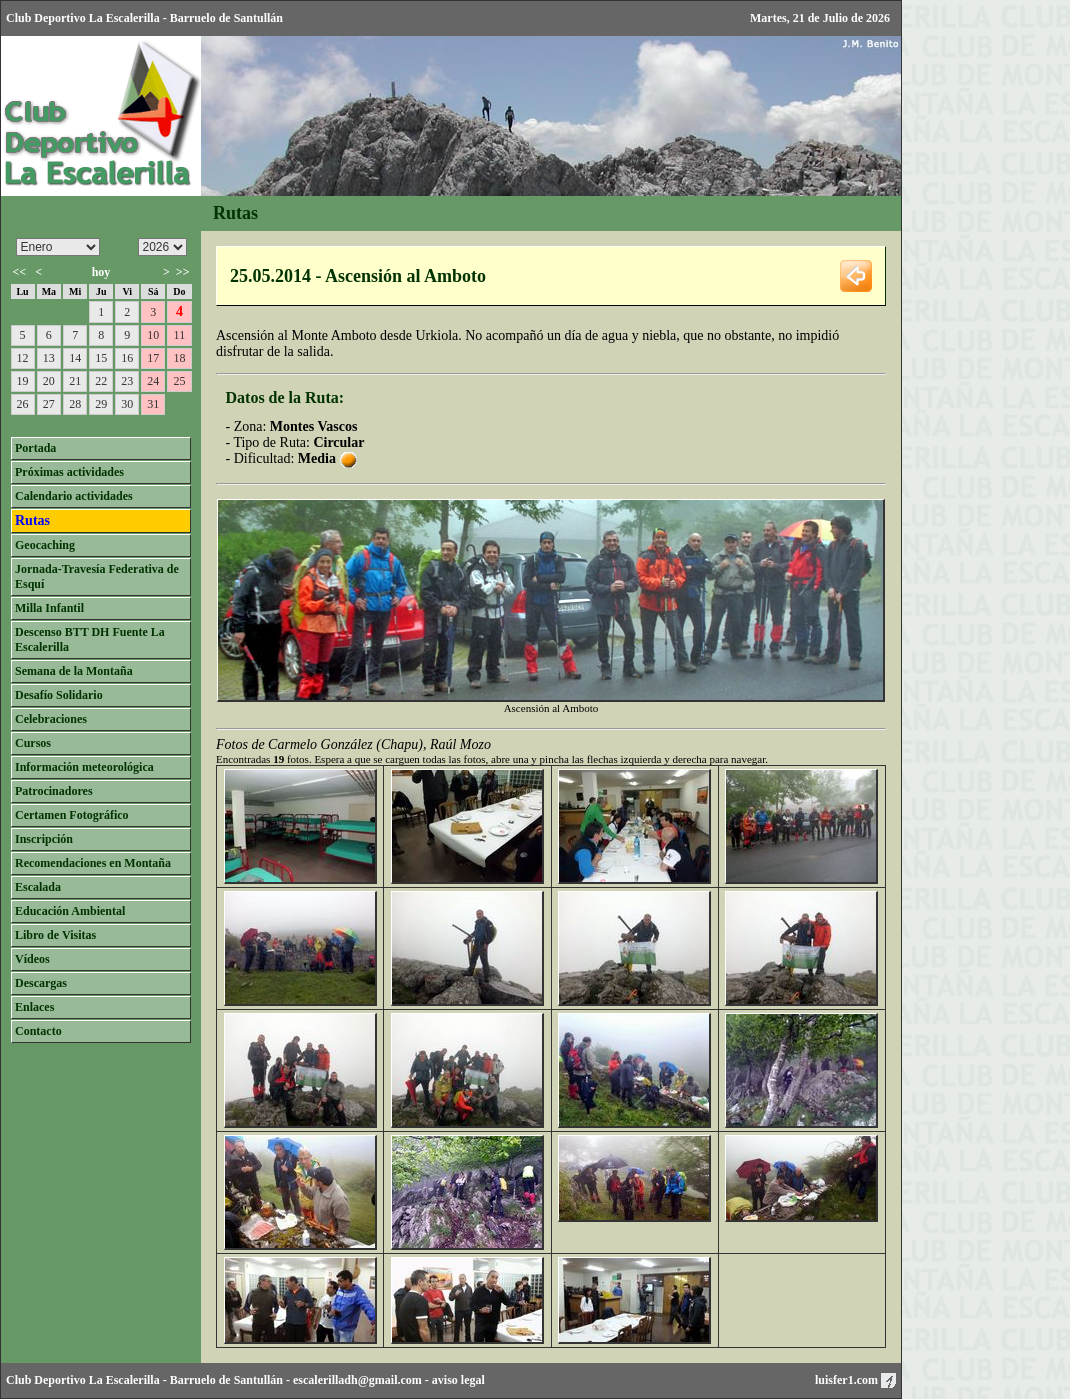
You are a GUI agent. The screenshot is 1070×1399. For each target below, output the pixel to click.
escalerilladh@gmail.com (357, 1380)
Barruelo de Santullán (226, 1380)
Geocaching (45, 545)
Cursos (33, 743)
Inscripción (44, 839)
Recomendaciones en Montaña (93, 863)
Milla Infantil (49, 608)
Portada (35, 448)
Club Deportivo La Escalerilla (83, 1380)
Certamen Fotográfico (72, 815)
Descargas (41, 983)
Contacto (38, 1031)
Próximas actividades (69, 472)
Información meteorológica (84, 767)
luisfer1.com (855, 1380)
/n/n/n (162, 247)
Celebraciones (51, 719)
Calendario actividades (74, 496)
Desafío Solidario (59, 695)
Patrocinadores (54, 791)
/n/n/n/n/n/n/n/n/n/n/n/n (58, 247)
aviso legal (458, 1380)
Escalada (38, 887)
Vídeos (32, 959)
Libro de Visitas (55, 935)
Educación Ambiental (70, 911)
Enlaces (34, 1007)
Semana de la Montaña (74, 671)
